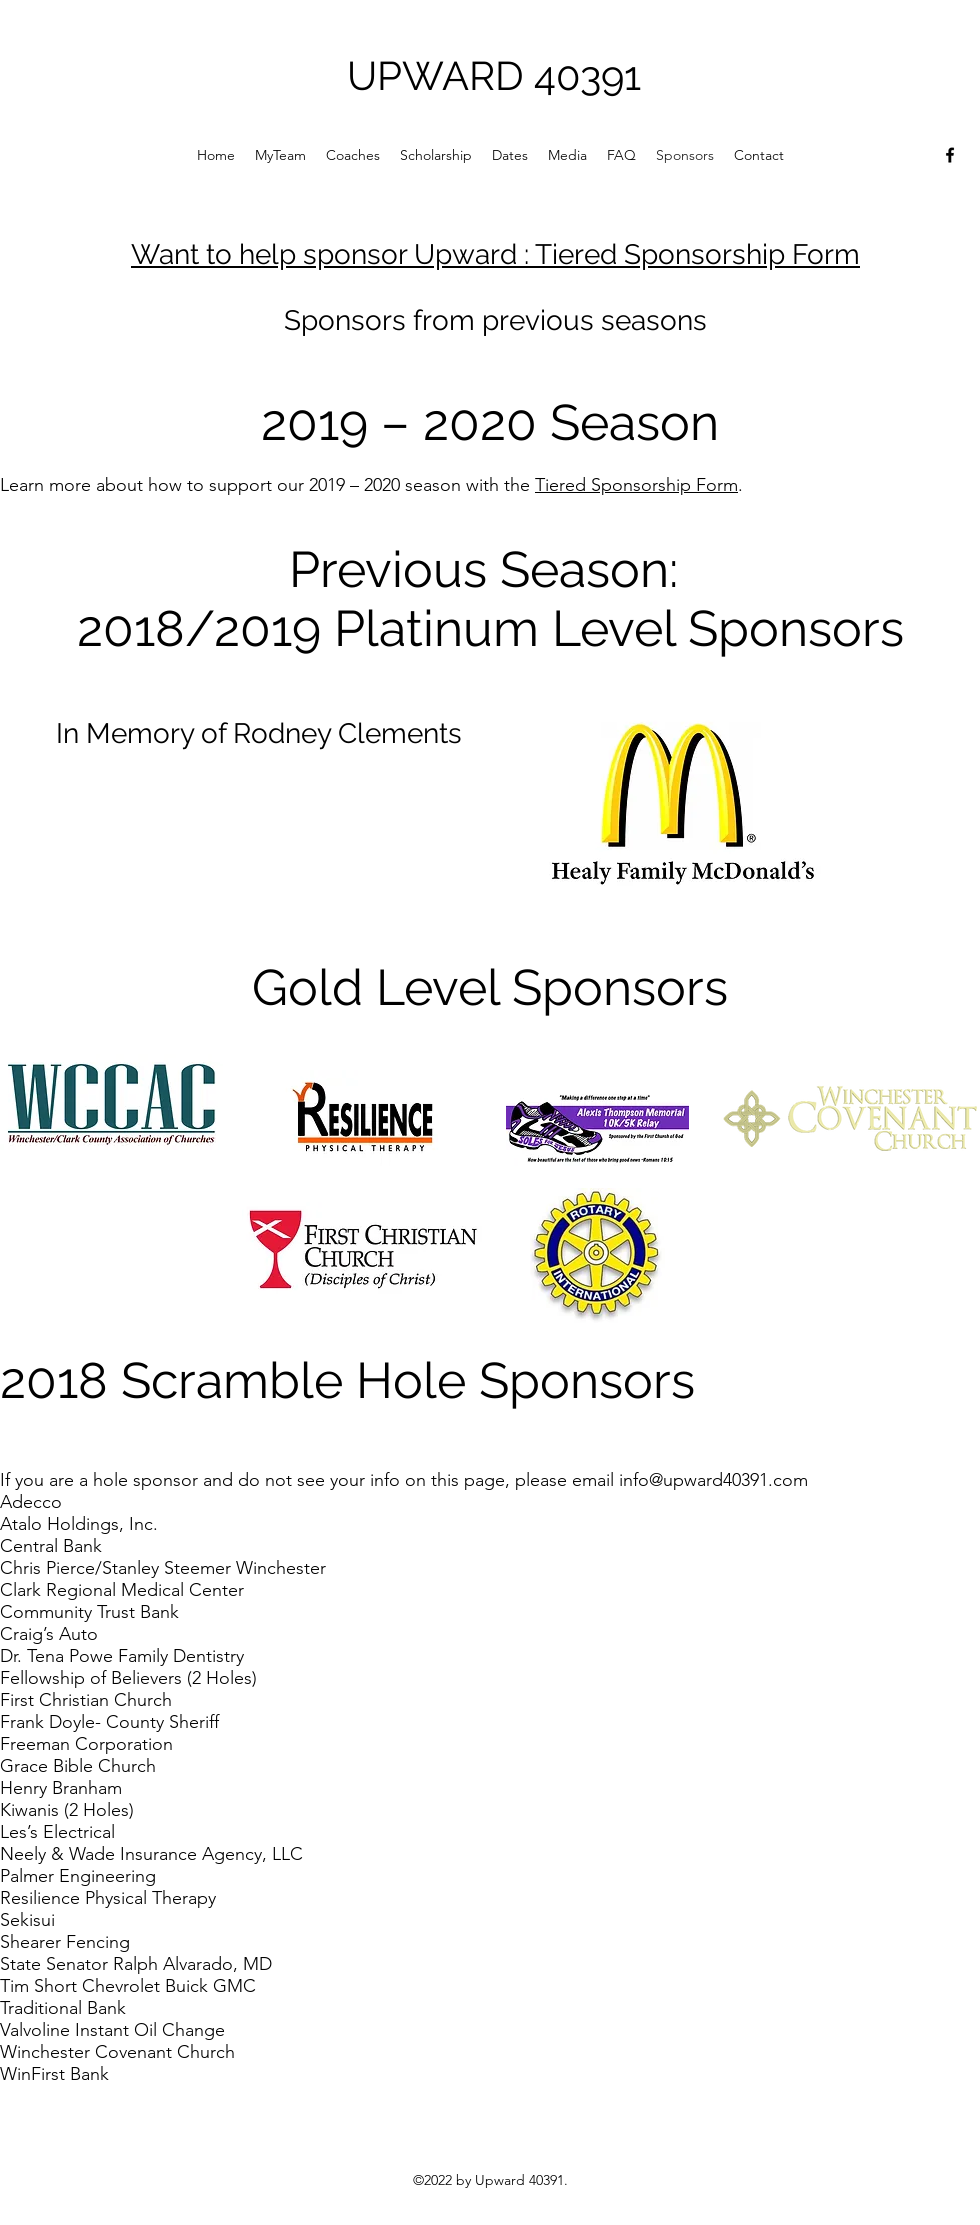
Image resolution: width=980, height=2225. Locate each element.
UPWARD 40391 (494, 75)
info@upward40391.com (713, 1480)
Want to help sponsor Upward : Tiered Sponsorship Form (495, 254)
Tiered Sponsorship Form (636, 485)
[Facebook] (950, 155)
